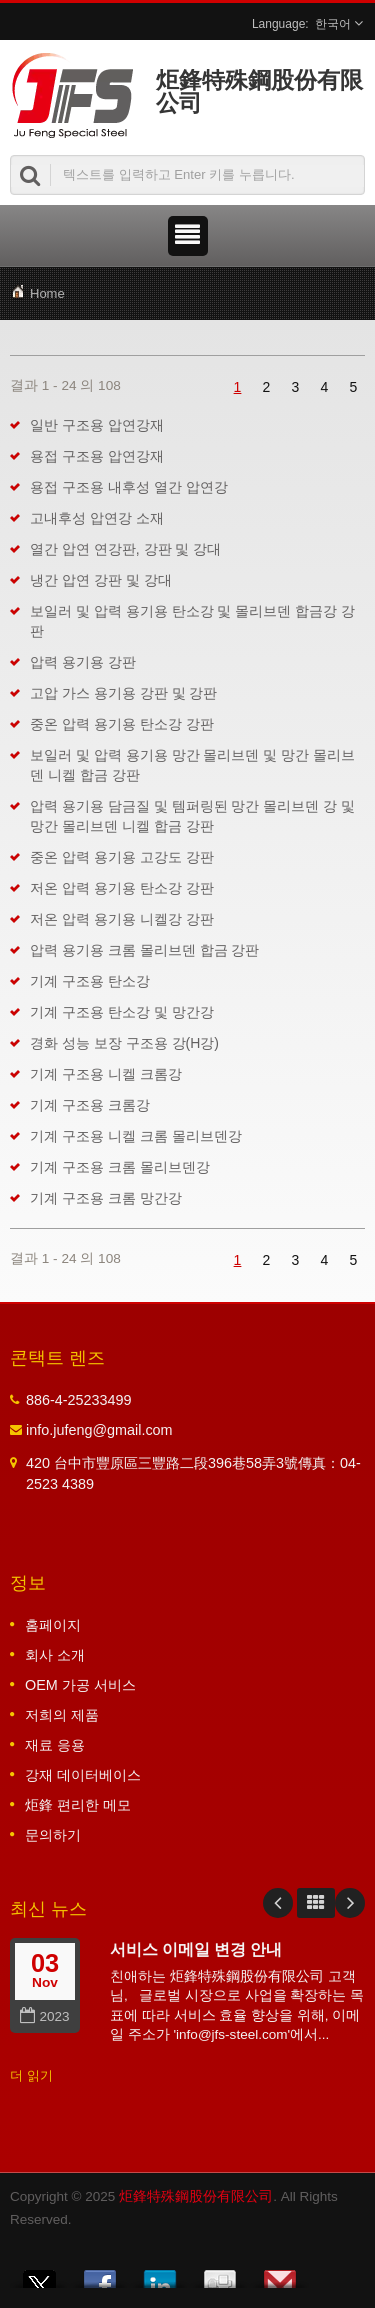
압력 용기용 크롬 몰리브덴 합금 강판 (144, 950)
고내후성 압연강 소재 (97, 518)
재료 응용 (55, 1745)
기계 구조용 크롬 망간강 (106, 1198)
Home (47, 293)
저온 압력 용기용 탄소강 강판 (122, 888)
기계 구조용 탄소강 (90, 981)
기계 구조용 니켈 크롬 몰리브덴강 (136, 1136)
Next (350, 1903)
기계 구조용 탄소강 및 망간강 (122, 1012)
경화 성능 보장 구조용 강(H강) (124, 1043)
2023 (44, 2016)
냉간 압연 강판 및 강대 (101, 580)
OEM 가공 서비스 (80, 1685)
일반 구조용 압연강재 (97, 425)
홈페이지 (53, 1625)
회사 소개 (55, 1655)
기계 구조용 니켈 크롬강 (106, 1074)
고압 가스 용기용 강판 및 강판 (123, 693)
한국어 (333, 24)
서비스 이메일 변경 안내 (196, 1949)
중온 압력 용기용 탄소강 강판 (122, 724)
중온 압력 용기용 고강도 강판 (122, 857)
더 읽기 (31, 2075)
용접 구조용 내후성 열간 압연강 (129, 487)
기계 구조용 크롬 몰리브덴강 (120, 1167)
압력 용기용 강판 (83, 662)
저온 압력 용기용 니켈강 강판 (122, 919)
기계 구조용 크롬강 (90, 1105)
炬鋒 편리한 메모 (78, 1805)
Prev (278, 1903)
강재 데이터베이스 (83, 1775)
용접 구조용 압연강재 (97, 456)
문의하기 (53, 1835)
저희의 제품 (62, 1715)
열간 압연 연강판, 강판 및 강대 (125, 549)
